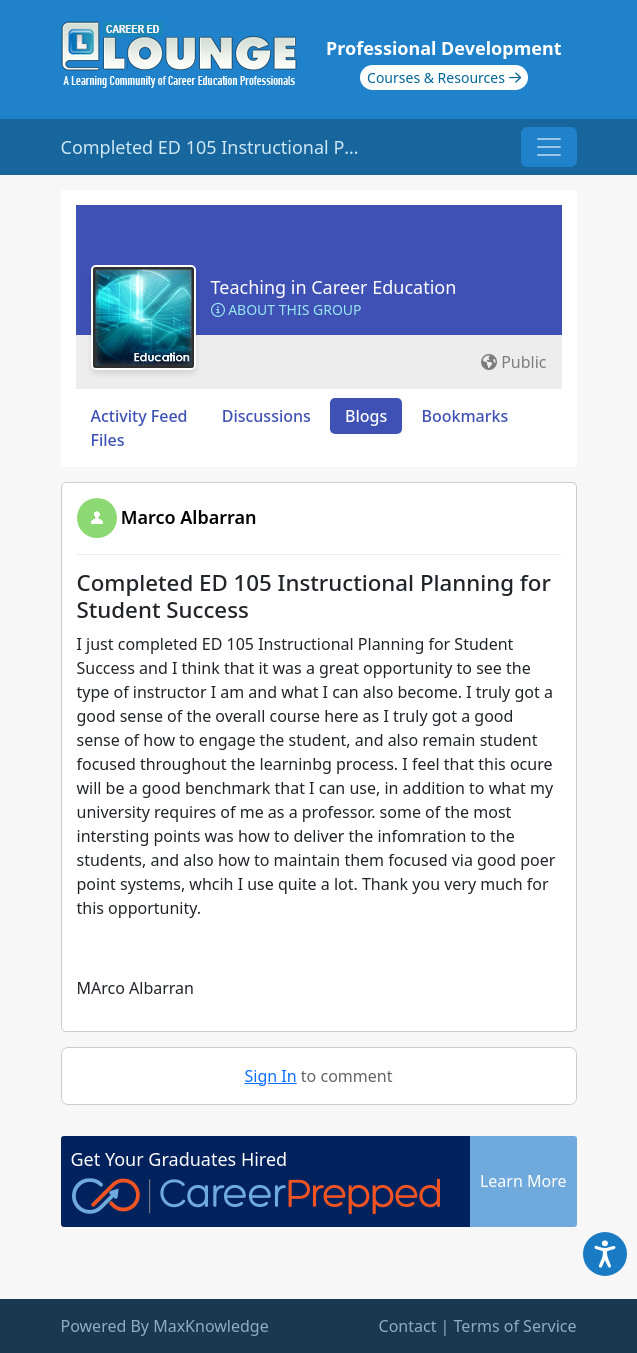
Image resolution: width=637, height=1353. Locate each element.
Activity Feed (139, 416)
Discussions (266, 416)
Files (108, 440)
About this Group (286, 309)
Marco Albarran (189, 517)
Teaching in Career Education (334, 287)
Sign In (271, 1076)
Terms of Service (515, 1326)
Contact (408, 1326)
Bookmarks (464, 416)
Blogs (366, 416)
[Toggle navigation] (549, 147)
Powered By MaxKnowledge (165, 1326)
